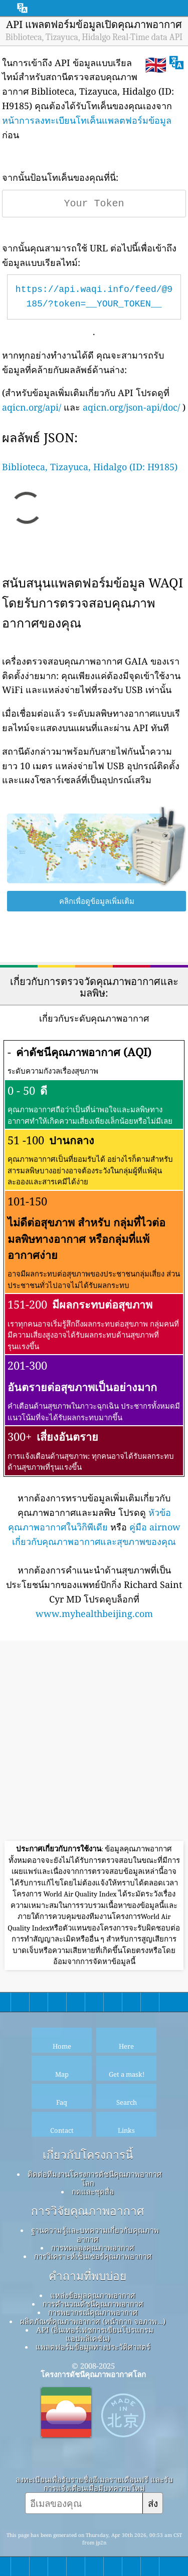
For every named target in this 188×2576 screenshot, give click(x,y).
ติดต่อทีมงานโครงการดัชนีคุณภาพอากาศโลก (95, 2178)
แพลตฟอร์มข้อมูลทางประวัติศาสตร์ (93, 2347)
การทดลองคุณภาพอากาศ (92, 2247)
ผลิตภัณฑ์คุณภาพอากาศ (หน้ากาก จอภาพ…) (92, 2321)
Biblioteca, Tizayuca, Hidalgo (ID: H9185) (89, 467)
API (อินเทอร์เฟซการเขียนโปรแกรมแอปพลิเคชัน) (94, 2334)
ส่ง (153, 2503)
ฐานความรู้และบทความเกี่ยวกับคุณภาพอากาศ (95, 2234)
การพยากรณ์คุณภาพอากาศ (93, 2312)
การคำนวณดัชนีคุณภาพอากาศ (93, 2304)
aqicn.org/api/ (31, 407)
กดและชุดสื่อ (93, 2191)
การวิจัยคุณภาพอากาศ (87, 2210)
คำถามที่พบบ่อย (87, 2276)
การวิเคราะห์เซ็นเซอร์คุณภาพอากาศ (93, 2256)
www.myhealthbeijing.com (94, 1613)
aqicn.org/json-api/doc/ (131, 407)
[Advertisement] (94, 1742)
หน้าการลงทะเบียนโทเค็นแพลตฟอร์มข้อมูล (86, 120)
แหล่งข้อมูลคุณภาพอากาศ (92, 2295)
